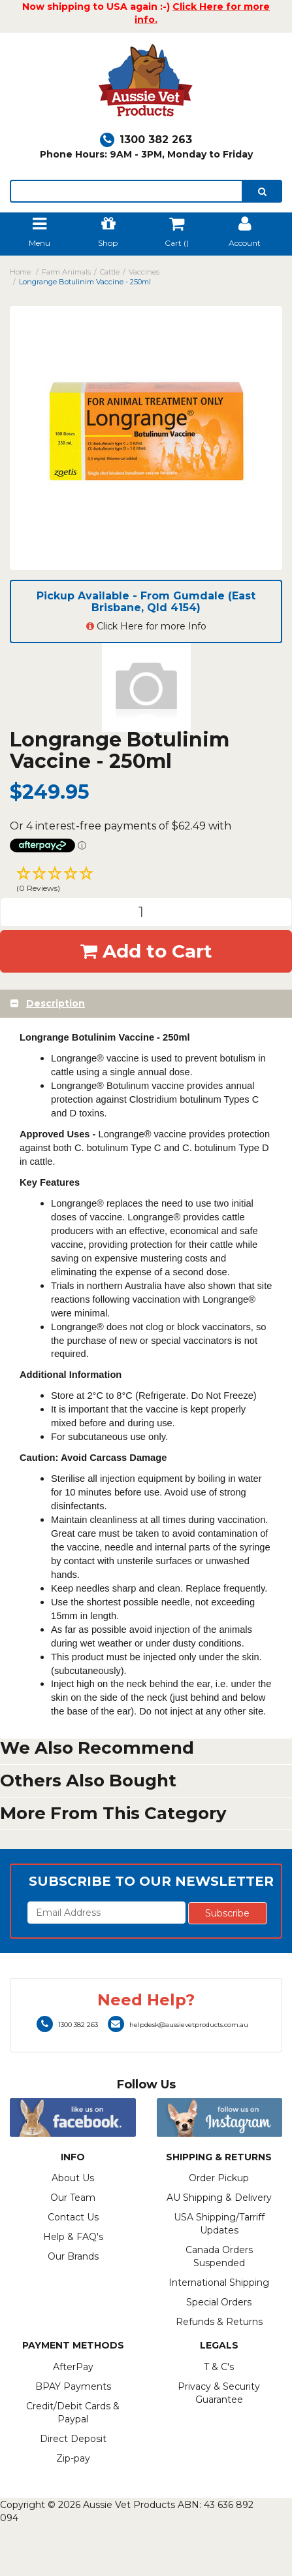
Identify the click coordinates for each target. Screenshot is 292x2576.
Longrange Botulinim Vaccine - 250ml (85, 281)
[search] (262, 191)
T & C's (219, 2367)
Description (55, 1003)
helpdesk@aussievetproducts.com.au (178, 2024)
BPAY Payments (73, 2386)
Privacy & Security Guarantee (219, 2393)
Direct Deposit (73, 2439)
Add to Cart (146, 951)
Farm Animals (66, 271)
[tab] (146, 1004)
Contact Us (73, 2217)
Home (20, 271)
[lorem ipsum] (126, 191)
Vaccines (144, 271)
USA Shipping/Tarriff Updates (219, 2223)
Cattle (110, 271)
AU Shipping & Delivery (219, 2197)
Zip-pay (73, 2458)
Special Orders (218, 2302)
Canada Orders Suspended (219, 2256)
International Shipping (219, 2282)
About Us (73, 2178)
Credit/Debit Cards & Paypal (73, 2412)
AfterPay (73, 2367)
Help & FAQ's (73, 2237)
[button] (146, 881)
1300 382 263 (146, 139)
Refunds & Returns (219, 2322)
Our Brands (73, 2256)
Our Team (72, 2197)
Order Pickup (219, 2178)
